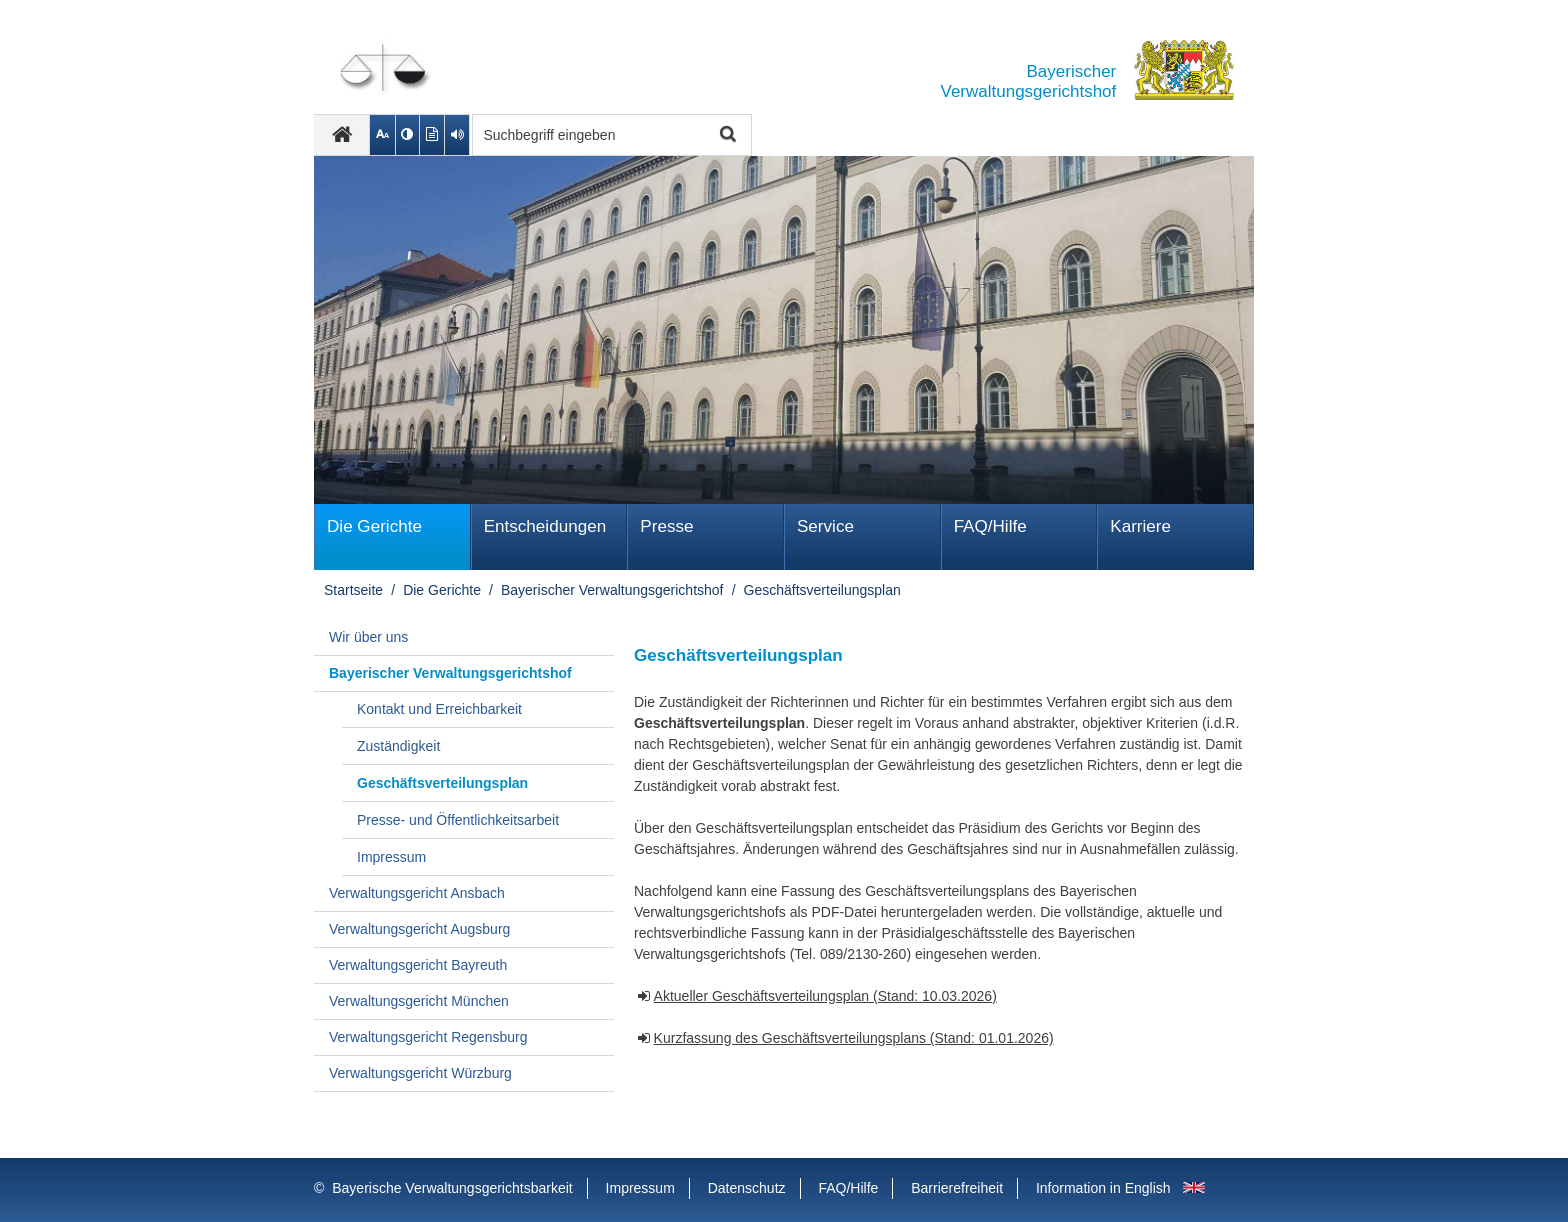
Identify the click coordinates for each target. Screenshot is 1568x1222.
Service (825, 526)
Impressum (391, 857)
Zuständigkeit (398, 746)
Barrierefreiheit (957, 1188)
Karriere (1140, 526)
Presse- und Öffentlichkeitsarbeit (458, 820)
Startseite (353, 590)
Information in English (1103, 1188)
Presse (666, 526)
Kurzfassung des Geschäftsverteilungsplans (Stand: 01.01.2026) (854, 1038)
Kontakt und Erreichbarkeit (439, 709)
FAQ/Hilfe (990, 526)
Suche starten (725, 135)
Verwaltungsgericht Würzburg (420, 1073)
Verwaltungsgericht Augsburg (419, 929)
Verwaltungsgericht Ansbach (417, 893)
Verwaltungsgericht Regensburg (428, 1037)
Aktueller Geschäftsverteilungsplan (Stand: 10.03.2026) (825, 996)
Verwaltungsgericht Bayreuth (418, 965)
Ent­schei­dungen (545, 526)
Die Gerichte (374, 526)
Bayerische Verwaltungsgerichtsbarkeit (452, 1188)
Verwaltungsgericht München (419, 1001)
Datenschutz (747, 1188)
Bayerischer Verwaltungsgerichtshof (612, 590)
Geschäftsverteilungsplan (822, 590)
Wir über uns (368, 637)
